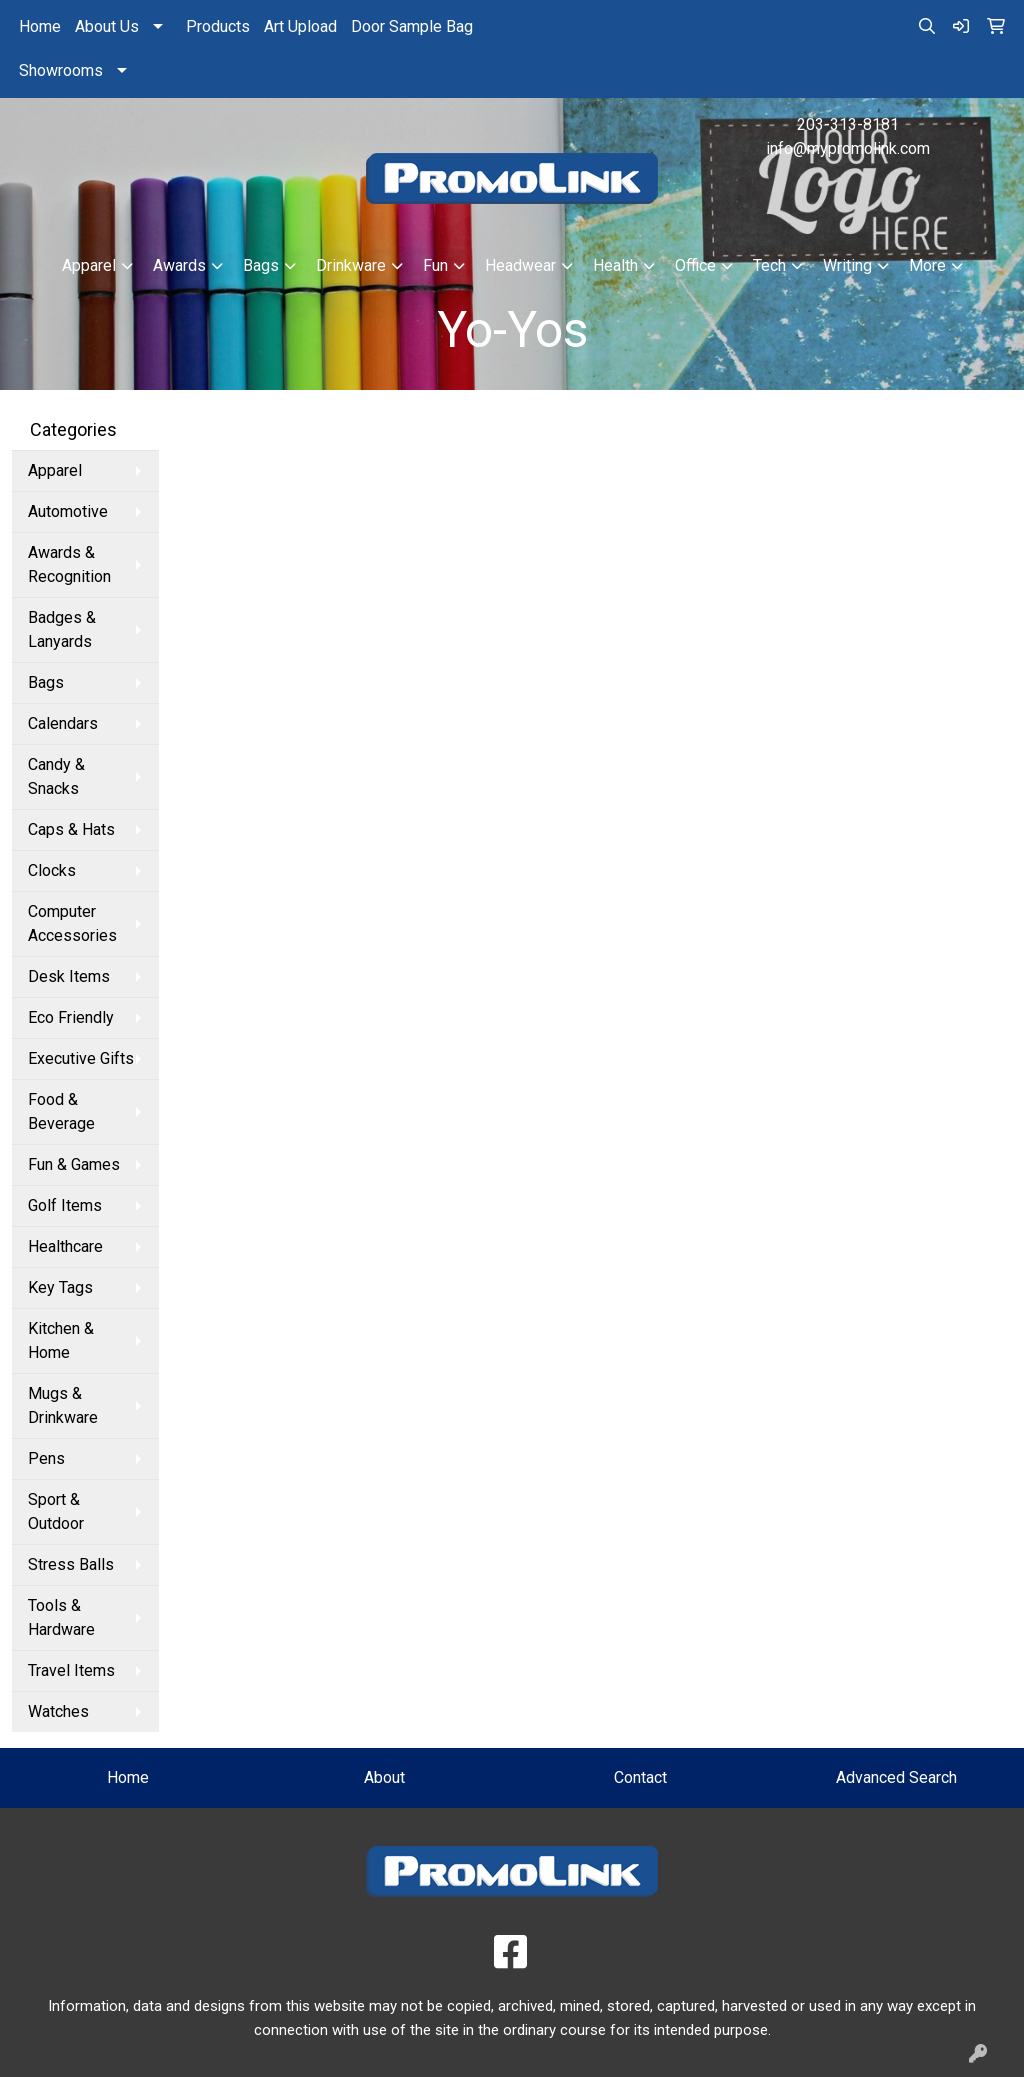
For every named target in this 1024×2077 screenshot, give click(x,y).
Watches (58, 1711)
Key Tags (60, 1287)
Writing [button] (847, 265)
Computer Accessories (72, 923)
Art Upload (300, 26)
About (384, 1777)
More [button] (927, 265)
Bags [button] (261, 265)
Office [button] (695, 265)
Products (218, 26)
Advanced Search (896, 1777)
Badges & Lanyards (62, 629)
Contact (640, 1777)
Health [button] (615, 265)
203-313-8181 (848, 124)
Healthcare (65, 1246)
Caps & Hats (71, 829)
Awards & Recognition (69, 564)
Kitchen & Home (61, 1340)
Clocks (52, 870)
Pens (46, 1458)
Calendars (63, 723)
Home (40, 26)
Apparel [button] (89, 265)
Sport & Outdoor (56, 1511)
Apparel (55, 470)
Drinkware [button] (351, 265)
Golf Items (65, 1205)
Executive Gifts (81, 1058)
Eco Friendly (71, 1017)
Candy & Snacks (56, 776)
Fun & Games (74, 1164)
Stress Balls (71, 1564)
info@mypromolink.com (848, 148)
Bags (46, 682)
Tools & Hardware (61, 1617)
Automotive (68, 511)
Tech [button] (769, 265)
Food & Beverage (61, 1111)
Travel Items (71, 1670)
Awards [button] (179, 265)
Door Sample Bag (412, 26)
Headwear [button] (520, 265)
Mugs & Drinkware (63, 1405)
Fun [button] (435, 265)
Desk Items (69, 976)
